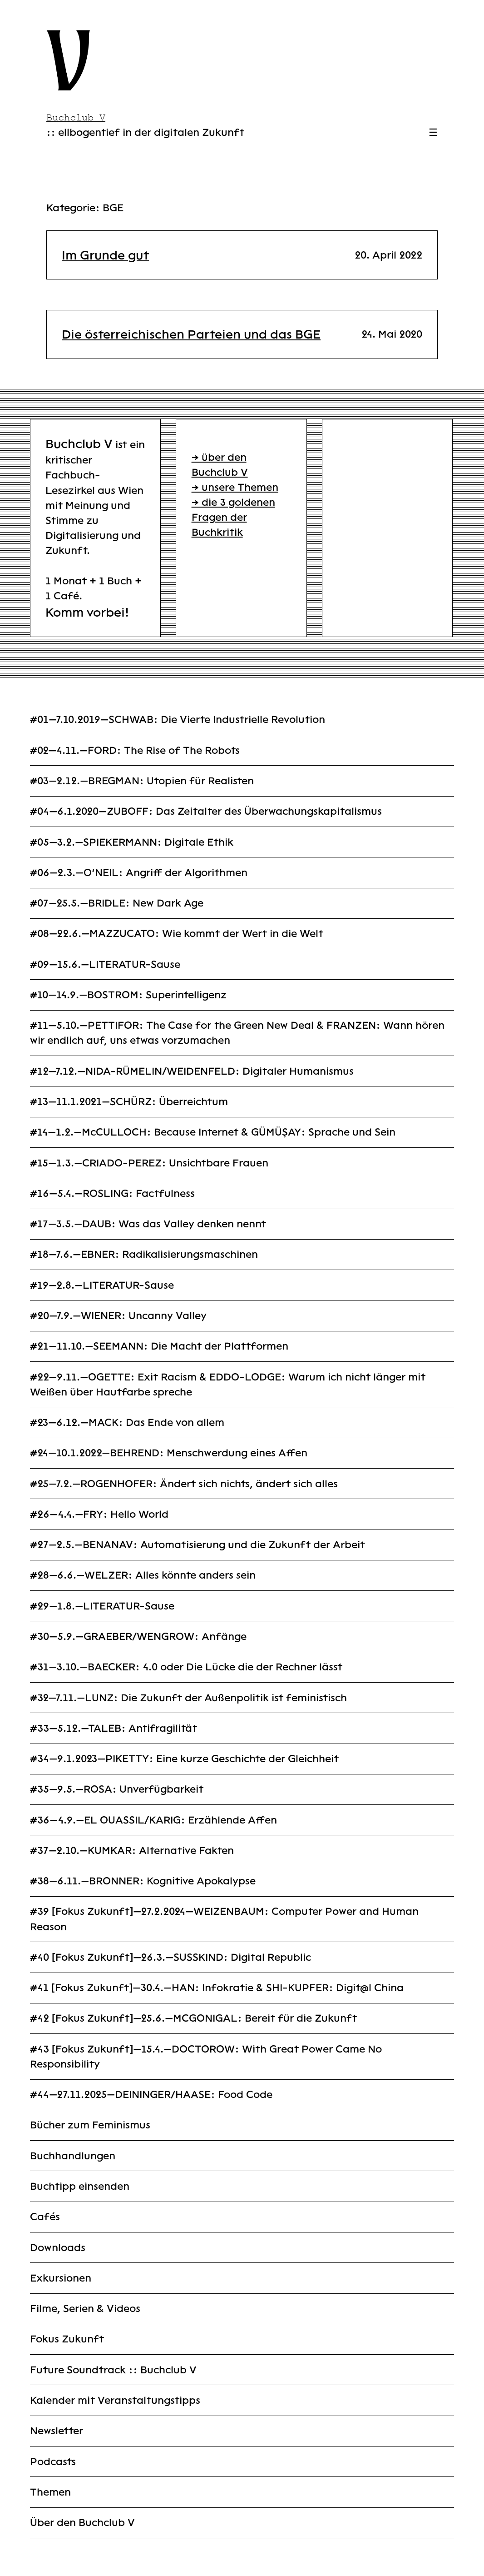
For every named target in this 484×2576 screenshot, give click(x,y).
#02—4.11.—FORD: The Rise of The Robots (135, 750)
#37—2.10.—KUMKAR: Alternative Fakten (132, 1850)
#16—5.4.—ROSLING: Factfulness (112, 1193)
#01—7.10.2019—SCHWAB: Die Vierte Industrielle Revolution (177, 719)
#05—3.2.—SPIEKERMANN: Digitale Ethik (131, 842)
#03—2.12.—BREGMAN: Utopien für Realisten (142, 781)
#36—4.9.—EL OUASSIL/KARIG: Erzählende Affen (153, 1820)
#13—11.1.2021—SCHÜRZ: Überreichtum (129, 1102)
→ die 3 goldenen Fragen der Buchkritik (233, 517)
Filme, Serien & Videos (85, 2308)
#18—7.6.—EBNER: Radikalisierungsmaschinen (144, 1254)
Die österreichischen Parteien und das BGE (191, 334)
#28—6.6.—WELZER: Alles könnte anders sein (143, 1575)
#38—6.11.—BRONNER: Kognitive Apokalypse (143, 1881)
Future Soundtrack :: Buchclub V (113, 2370)
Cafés (45, 2217)
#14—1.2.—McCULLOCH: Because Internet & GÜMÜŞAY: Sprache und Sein (212, 1132)
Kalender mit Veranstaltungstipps (115, 2400)
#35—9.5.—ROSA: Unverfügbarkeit (116, 1789)
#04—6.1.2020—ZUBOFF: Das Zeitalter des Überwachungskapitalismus (206, 811)
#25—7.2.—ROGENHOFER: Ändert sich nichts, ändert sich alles (184, 1484)
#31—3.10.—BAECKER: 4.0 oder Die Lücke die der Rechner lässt (186, 1667)
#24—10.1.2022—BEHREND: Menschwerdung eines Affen (168, 1453)
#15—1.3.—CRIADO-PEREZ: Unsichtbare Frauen (149, 1163)
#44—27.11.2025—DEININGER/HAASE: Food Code (151, 2094)
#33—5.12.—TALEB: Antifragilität (113, 1728)
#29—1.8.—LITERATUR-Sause (102, 1606)
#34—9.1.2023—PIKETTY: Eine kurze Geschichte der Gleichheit (184, 1759)
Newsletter (56, 2431)
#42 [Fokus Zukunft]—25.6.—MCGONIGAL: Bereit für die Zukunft (193, 2018)
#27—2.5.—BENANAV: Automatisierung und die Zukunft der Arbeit (197, 1545)
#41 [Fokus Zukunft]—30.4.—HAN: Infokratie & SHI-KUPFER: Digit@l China (217, 1988)
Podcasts (53, 2462)
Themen (50, 2492)
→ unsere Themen (235, 487)
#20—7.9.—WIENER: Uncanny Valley (118, 1316)
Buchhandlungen (72, 2156)
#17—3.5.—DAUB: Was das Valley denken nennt (148, 1224)
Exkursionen (60, 2278)
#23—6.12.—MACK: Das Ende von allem (127, 1422)
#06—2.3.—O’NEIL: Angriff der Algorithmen (138, 873)
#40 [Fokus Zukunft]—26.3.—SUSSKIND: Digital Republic (170, 1957)
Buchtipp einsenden (79, 2186)
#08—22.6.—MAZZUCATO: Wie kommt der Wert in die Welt (176, 933)
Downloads (57, 2248)
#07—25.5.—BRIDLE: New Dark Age (116, 903)
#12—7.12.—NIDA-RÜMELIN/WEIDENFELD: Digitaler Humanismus (192, 1071)
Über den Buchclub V (82, 2522)
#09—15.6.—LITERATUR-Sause (105, 964)
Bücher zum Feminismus (90, 2125)
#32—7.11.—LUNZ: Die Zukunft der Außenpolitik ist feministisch (188, 1698)
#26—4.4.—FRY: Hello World (99, 1514)
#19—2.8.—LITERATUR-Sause (102, 1285)
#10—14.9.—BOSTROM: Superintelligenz (128, 995)
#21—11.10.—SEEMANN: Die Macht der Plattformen (159, 1346)
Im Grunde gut (105, 255)
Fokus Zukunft (67, 2339)
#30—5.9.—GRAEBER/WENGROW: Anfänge (138, 1636)
